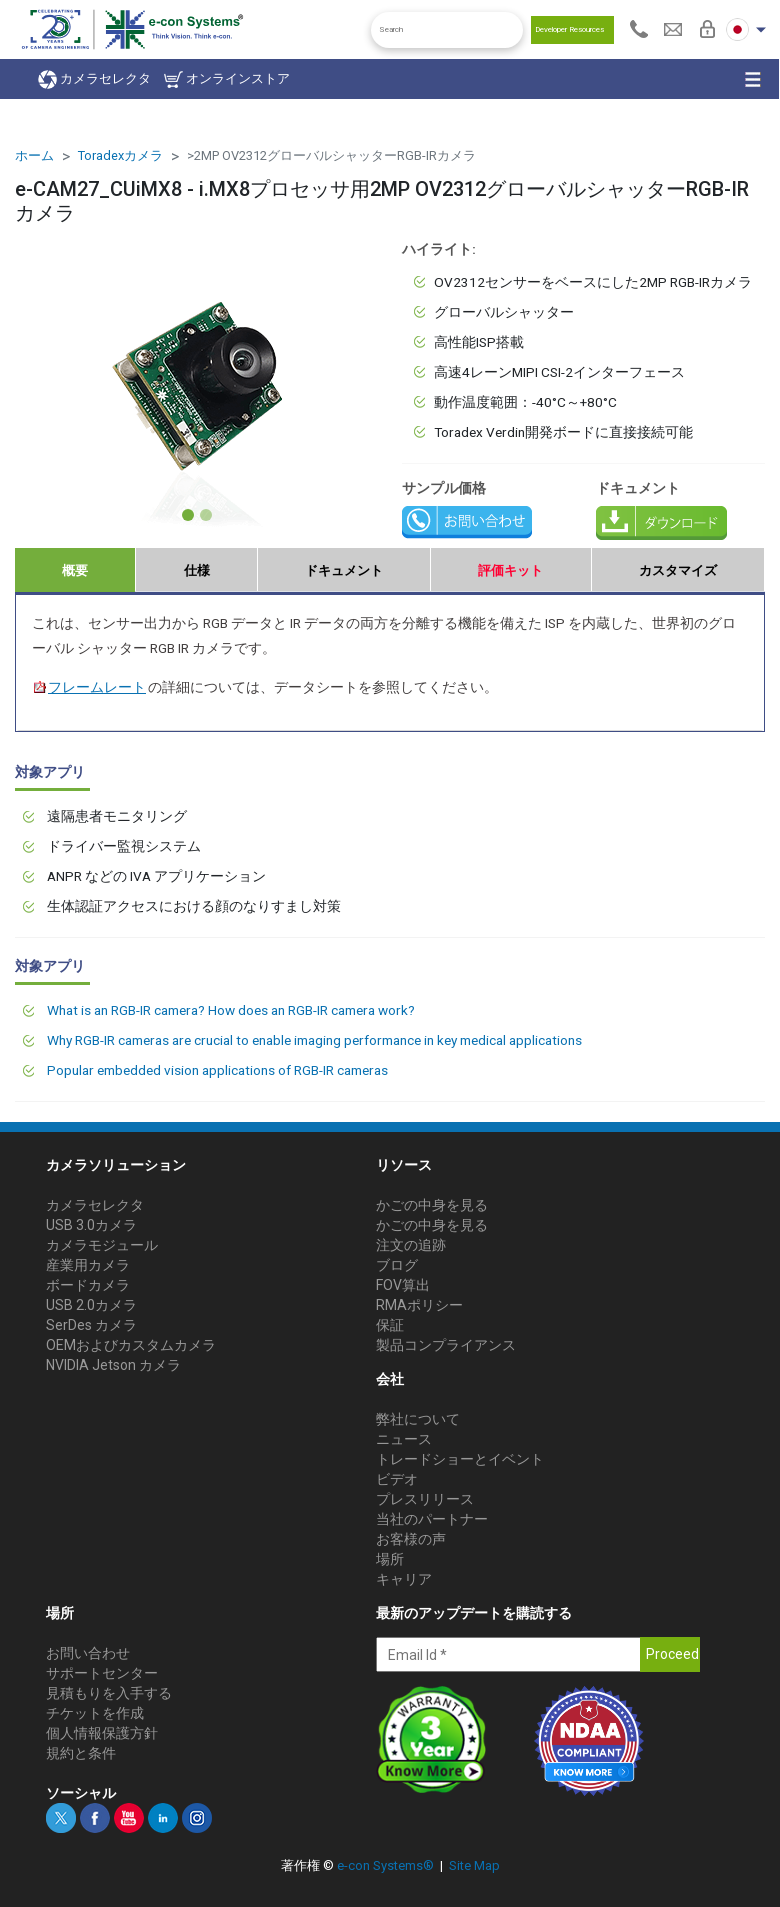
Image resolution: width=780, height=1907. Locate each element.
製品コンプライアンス (446, 1345)
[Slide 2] (206, 515)
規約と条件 (81, 1753)
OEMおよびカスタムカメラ (131, 1345)
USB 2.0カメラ (91, 1305)
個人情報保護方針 (102, 1733)
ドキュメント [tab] (344, 570)
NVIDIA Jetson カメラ (113, 1365)
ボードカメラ (88, 1285)
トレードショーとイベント (460, 1459)
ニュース (404, 1439)
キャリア (404, 1579)
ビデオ (397, 1479)
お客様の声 (411, 1539)
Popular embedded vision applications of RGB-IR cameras (217, 1070)
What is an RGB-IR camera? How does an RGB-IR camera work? (231, 1010)
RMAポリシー (419, 1305)
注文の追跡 (411, 1245)
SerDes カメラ (91, 1325)
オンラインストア (227, 79)
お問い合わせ (88, 1653)
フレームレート (89, 687)
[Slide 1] (188, 515)
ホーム (34, 155)
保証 (390, 1325)
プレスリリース (425, 1499)
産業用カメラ (88, 1265)
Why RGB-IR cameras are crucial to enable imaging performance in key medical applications (314, 1040)
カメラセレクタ (94, 79)
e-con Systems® (385, 1865)
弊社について (418, 1419)
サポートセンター (102, 1673)
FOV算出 (403, 1285)
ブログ (397, 1265)
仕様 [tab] (197, 570)
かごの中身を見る (432, 1205)
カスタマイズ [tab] (678, 570)
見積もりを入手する (109, 1693)
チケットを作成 (95, 1713)
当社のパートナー (432, 1519)
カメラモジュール (102, 1245)
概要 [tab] (75, 570)
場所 (390, 1559)
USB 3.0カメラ (91, 1225)
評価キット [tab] (510, 570)
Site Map (474, 1865)
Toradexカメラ (120, 155)
